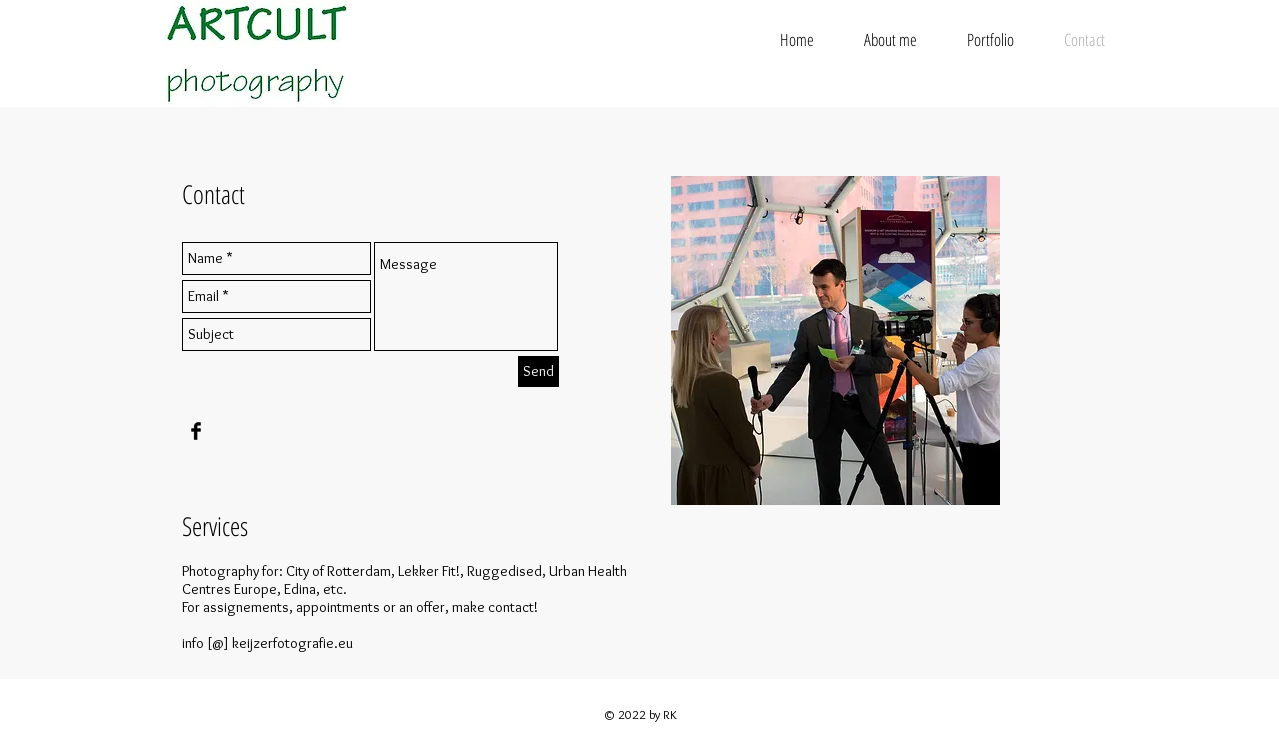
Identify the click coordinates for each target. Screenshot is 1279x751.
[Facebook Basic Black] (196, 431)
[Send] (538, 371)
